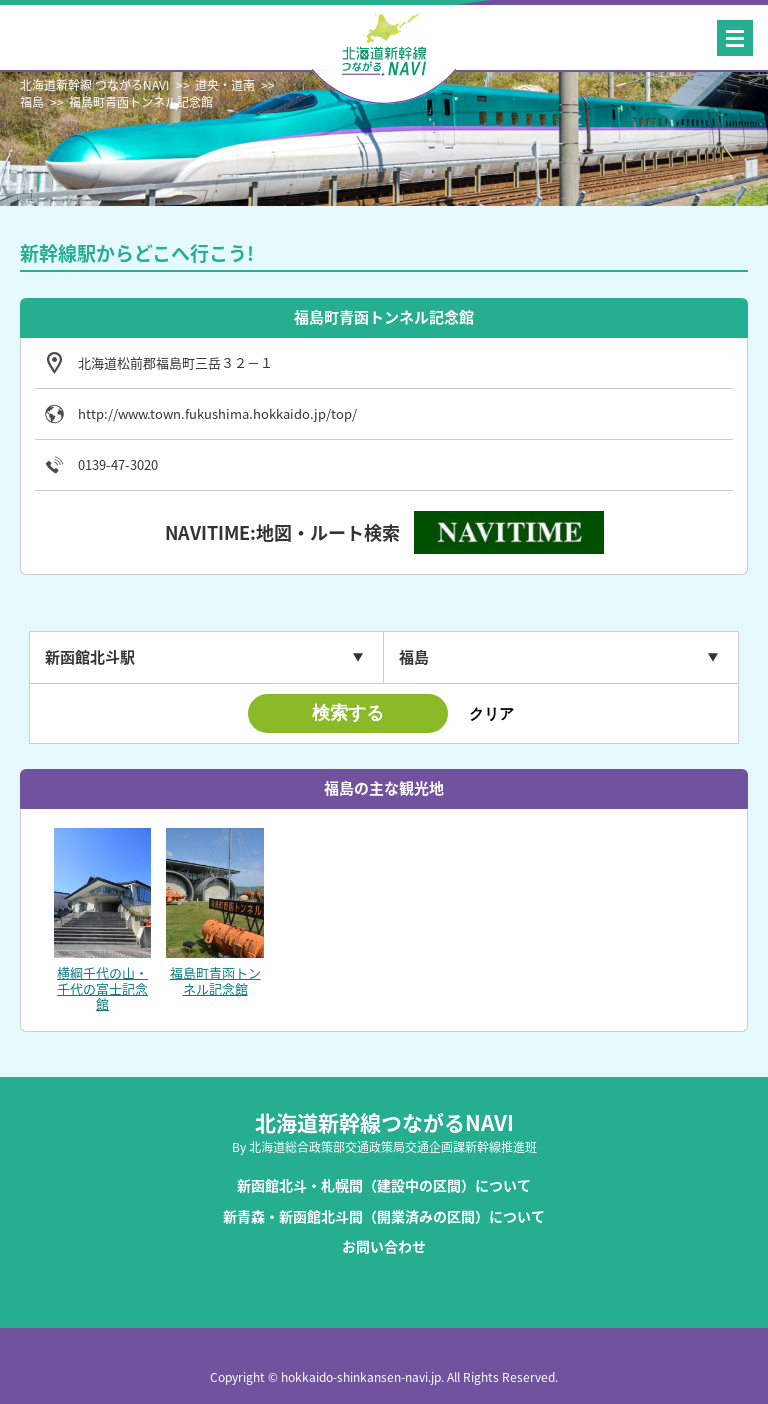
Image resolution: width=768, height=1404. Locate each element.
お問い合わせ (384, 1246)
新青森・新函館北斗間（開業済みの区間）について (384, 1216)
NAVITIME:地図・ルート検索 (282, 532)
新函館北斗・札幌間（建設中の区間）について (384, 1185)
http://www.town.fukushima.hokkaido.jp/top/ (217, 414)
